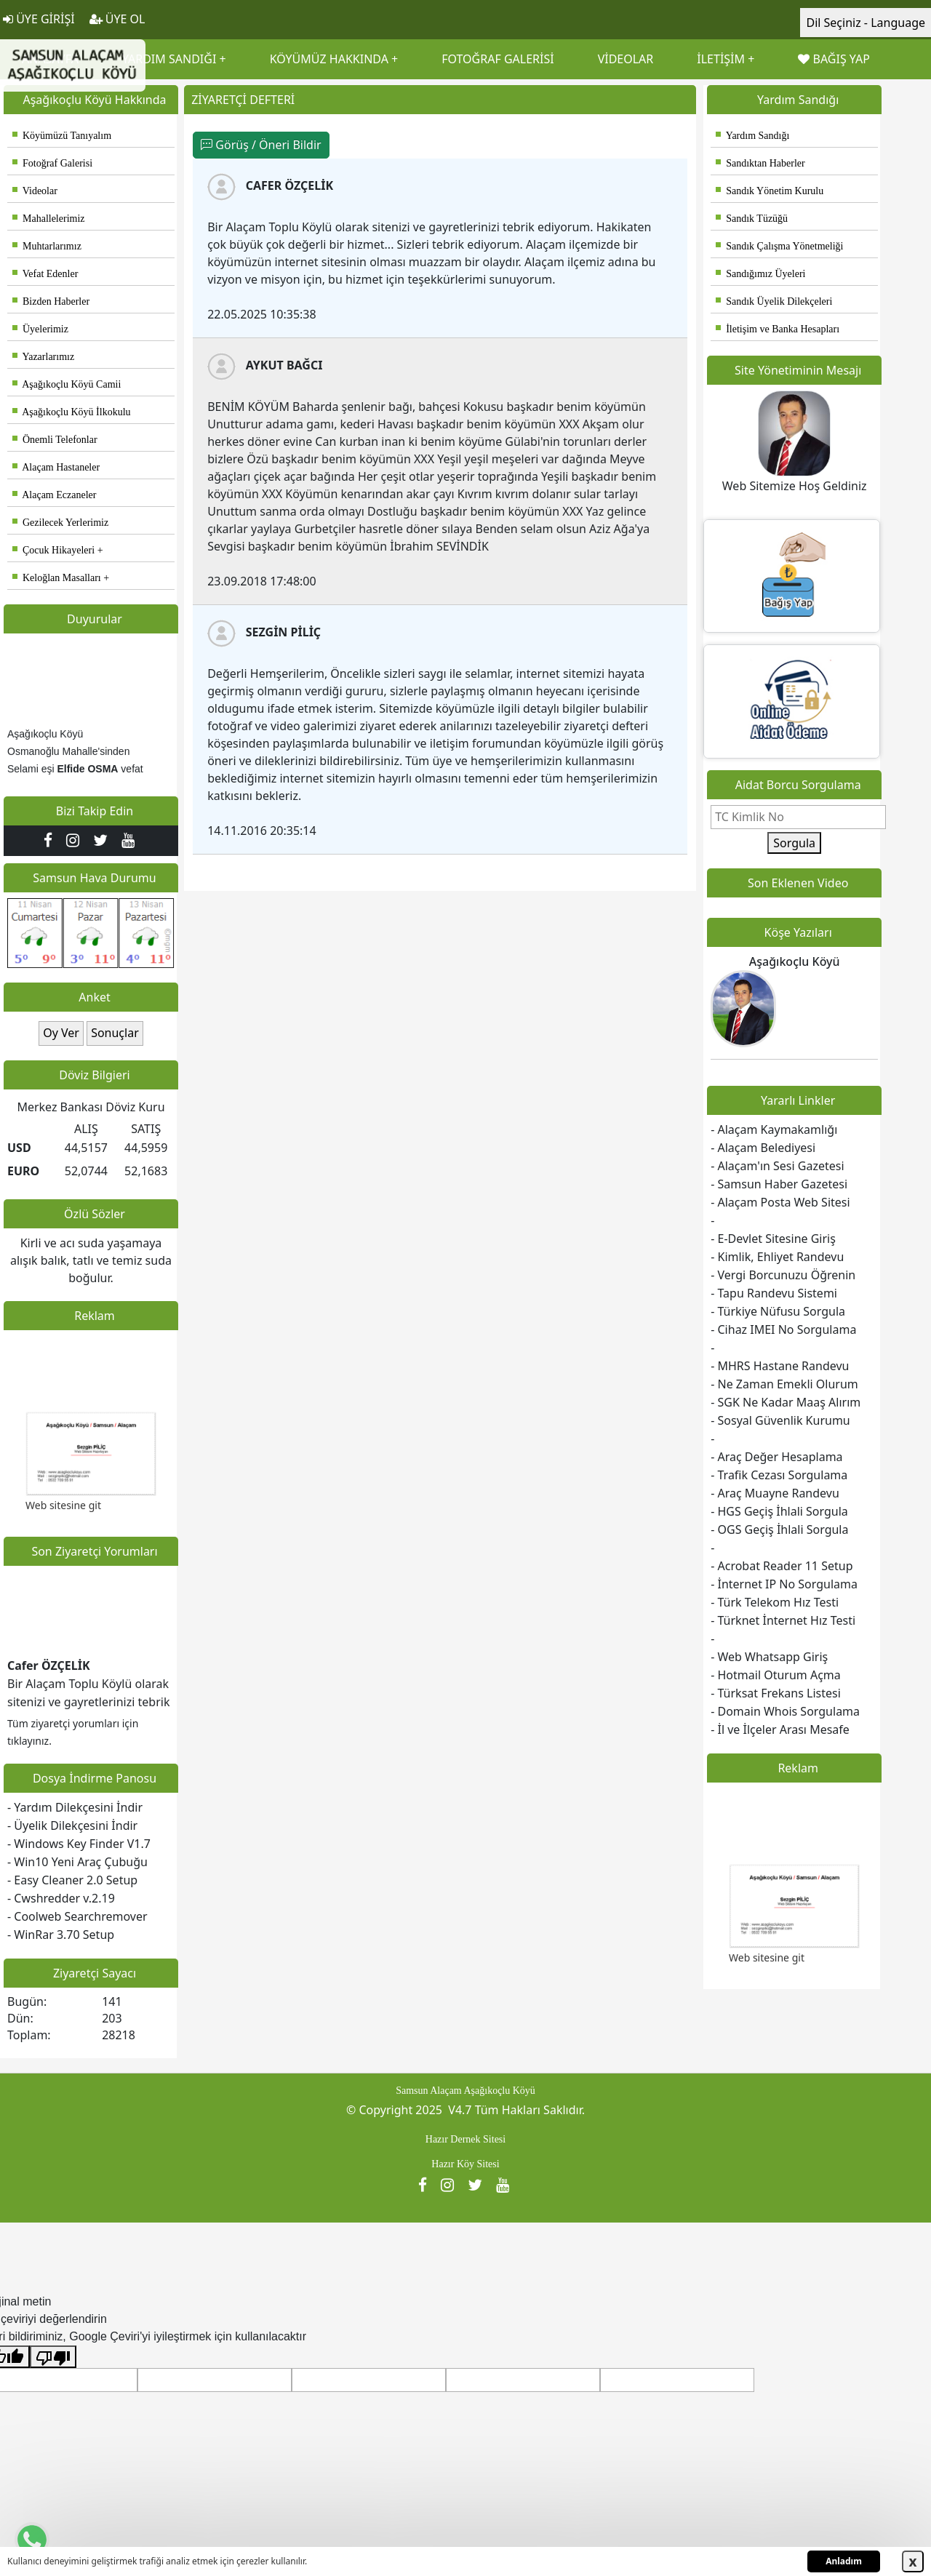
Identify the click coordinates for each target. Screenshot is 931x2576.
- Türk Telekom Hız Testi (775, 1602)
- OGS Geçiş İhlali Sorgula (779, 1529)
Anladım (844, 2561)
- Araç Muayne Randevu (775, 1493)
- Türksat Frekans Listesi (776, 1693)
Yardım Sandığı (752, 135)
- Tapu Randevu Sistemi (774, 1293)
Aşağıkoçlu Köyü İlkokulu (71, 412)
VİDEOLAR (626, 59)
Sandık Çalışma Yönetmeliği (779, 246)
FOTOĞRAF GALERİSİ (497, 59)
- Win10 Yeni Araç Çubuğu (77, 1862)
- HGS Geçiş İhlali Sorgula (779, 1511)
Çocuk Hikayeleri (53, 550)
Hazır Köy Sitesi (465, 2164)
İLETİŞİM (721, 59)
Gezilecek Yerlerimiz (60, 522)
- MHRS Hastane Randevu (780, 1366)
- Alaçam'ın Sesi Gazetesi (777, 1166)
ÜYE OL (117, 19)
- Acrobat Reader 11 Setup (781, 1566)
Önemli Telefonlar (54, 439)
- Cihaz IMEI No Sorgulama (783, 1329)
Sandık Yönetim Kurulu (769, 190)
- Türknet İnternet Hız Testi (783, 1620)
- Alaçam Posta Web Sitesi (780, 1202)
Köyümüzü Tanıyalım (61, 135)
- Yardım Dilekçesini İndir (75, 1807)
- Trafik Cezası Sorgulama (779, 1475)
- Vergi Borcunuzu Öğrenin (783, 1275)
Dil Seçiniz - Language (865, 23)
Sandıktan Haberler (760, 163)
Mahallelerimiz (48, 218)
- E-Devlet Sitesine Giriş (773, 1239)
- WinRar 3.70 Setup (60, 1935)
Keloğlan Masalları (56, 577)
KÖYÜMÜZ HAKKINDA (329, 59)
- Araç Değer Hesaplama (776, 1457)
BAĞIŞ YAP (833, 59)
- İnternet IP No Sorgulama (784, 1584)
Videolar (34, 190)
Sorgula (794, 843)
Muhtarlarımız (46, 246)
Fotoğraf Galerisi (52, 163)
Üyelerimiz (40, 329)
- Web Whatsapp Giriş (769, 1657)
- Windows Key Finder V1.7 (79, 1844)
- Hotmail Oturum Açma (776, 1675)
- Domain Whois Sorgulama (785, 1711)
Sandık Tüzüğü (752, 218)
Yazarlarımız (43, 356)
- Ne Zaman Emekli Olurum (784, 1384)
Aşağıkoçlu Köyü (794, 961)
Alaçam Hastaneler (56, 467)
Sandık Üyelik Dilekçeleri (774, 301)
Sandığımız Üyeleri (760, 273)
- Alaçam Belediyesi (763, 1148)
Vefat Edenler (45, 273)
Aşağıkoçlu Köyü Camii (66, 384)
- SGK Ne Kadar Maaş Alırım (785, 1402)
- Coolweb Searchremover (77, 1916)
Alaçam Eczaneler (54, 494)
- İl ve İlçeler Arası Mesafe (780, 1729)
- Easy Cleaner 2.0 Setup (72, 1880)
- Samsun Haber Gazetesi (779, 1184)
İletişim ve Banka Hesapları (777, 329)
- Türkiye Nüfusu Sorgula (778, 1311)
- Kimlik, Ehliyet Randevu (777, 1257)
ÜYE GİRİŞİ (39, 19)
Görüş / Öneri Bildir (261, 145)
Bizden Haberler (50, 301)
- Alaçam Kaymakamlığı (774, 1129)
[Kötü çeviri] (53, 2356)
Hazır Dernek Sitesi (465, 2139)
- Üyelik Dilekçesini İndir (72, 1825)
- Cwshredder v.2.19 (61, 1898)
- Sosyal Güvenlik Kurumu (780, 1420)
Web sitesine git (63, 1510)
